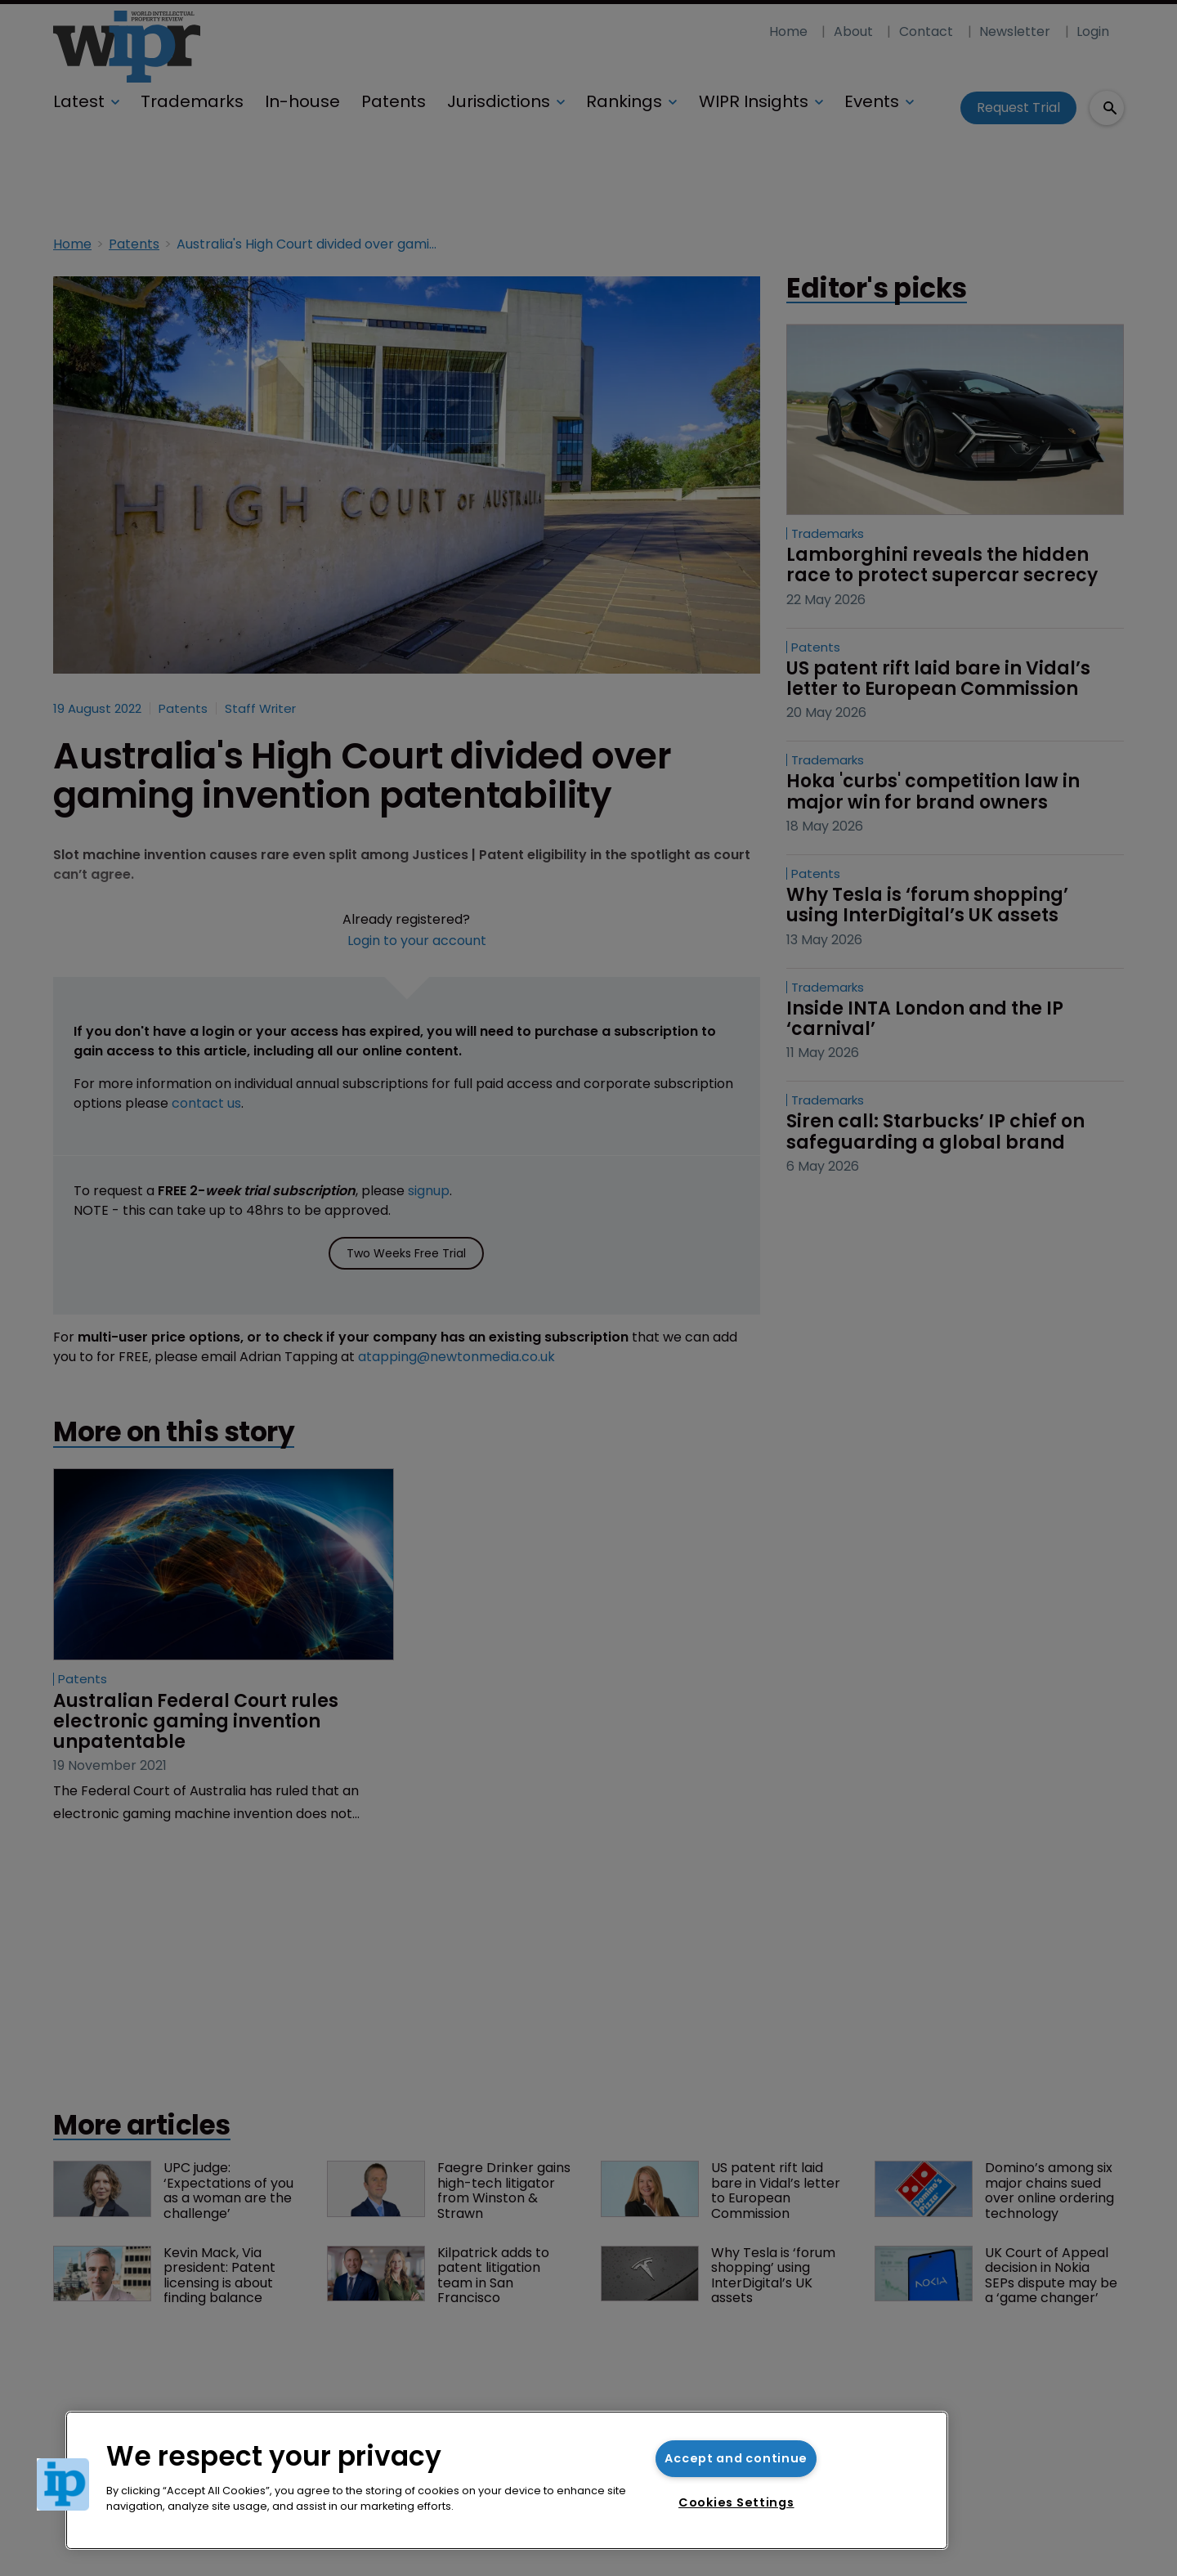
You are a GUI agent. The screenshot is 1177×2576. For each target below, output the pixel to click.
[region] (506, 2480)
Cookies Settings (736, 2502)
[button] (63, 2484)
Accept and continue (736, 2458)
